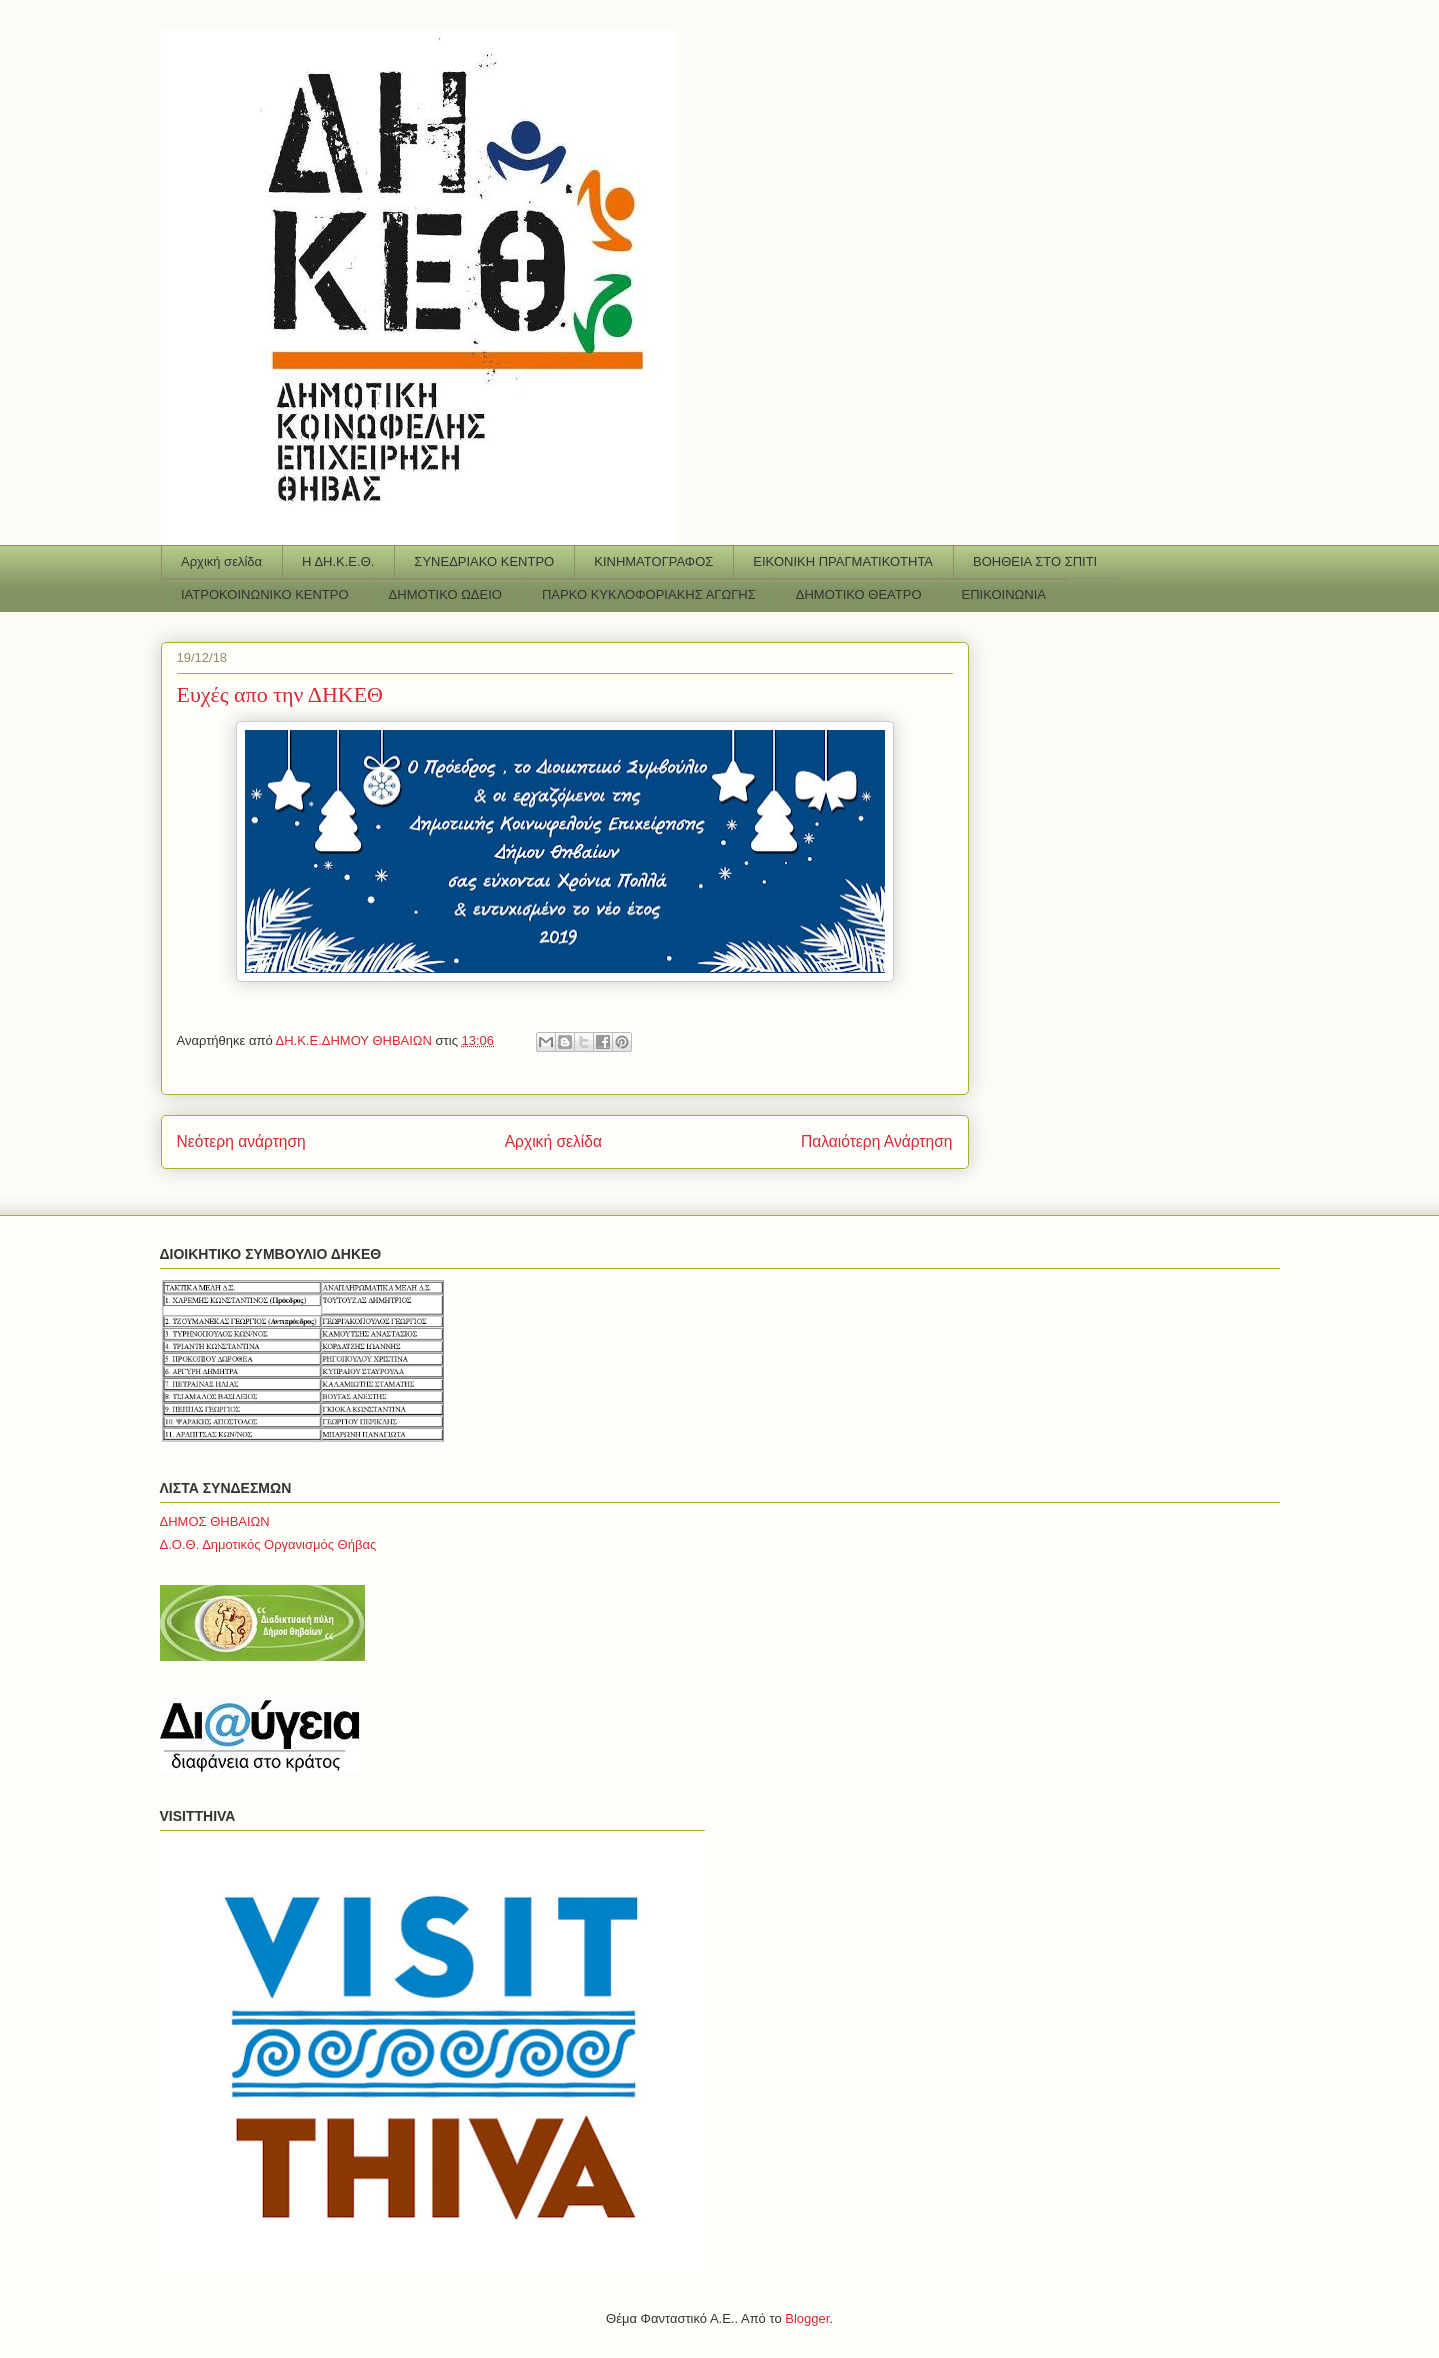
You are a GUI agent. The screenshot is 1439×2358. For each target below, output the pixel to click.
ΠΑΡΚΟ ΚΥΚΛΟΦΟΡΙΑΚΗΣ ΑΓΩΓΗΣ (649, 594)
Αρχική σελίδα (221, 561)
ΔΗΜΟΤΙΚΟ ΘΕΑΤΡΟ (859, 594)
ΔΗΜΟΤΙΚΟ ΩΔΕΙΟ (445, 594)
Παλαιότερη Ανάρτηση (877, 1141)
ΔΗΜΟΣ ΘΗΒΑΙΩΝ (215, 1521)
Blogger (807, 2318)
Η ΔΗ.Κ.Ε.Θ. (338, 561)
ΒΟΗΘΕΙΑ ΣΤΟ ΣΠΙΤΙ (1035, 561)
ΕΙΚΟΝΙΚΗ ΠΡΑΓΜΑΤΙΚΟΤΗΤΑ (843, 561)
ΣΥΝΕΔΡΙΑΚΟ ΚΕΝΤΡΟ (484, 561)
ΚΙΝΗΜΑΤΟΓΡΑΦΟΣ (653, 561)
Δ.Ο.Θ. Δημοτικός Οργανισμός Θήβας (268, 1544)
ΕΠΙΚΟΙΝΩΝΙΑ (1004, 594)
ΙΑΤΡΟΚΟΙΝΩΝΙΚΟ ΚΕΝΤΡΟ (265, 594)
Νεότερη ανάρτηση (241, 1141)
